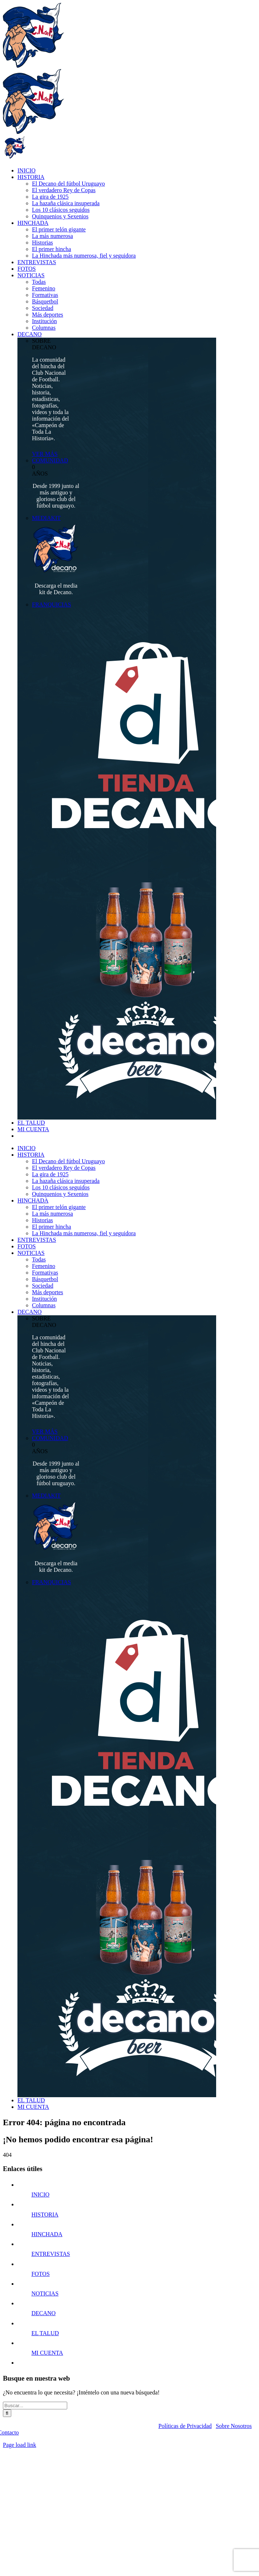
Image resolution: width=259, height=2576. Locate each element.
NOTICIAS (44, 2293)
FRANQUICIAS (51, 604)
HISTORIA (44, 2214)
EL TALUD (45, 2333)
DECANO (43, 2313)
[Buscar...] (35, 2405)
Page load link (19, 2445)
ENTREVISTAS (50, 2254)
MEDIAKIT (46, 518)
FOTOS (40, 2274)
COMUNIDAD (50, 460)
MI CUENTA (47, 2353)
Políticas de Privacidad (185, 2426)
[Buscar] (7, 2413)
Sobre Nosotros (234, 2426)
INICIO (40, 2194)
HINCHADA (46, 2234)
